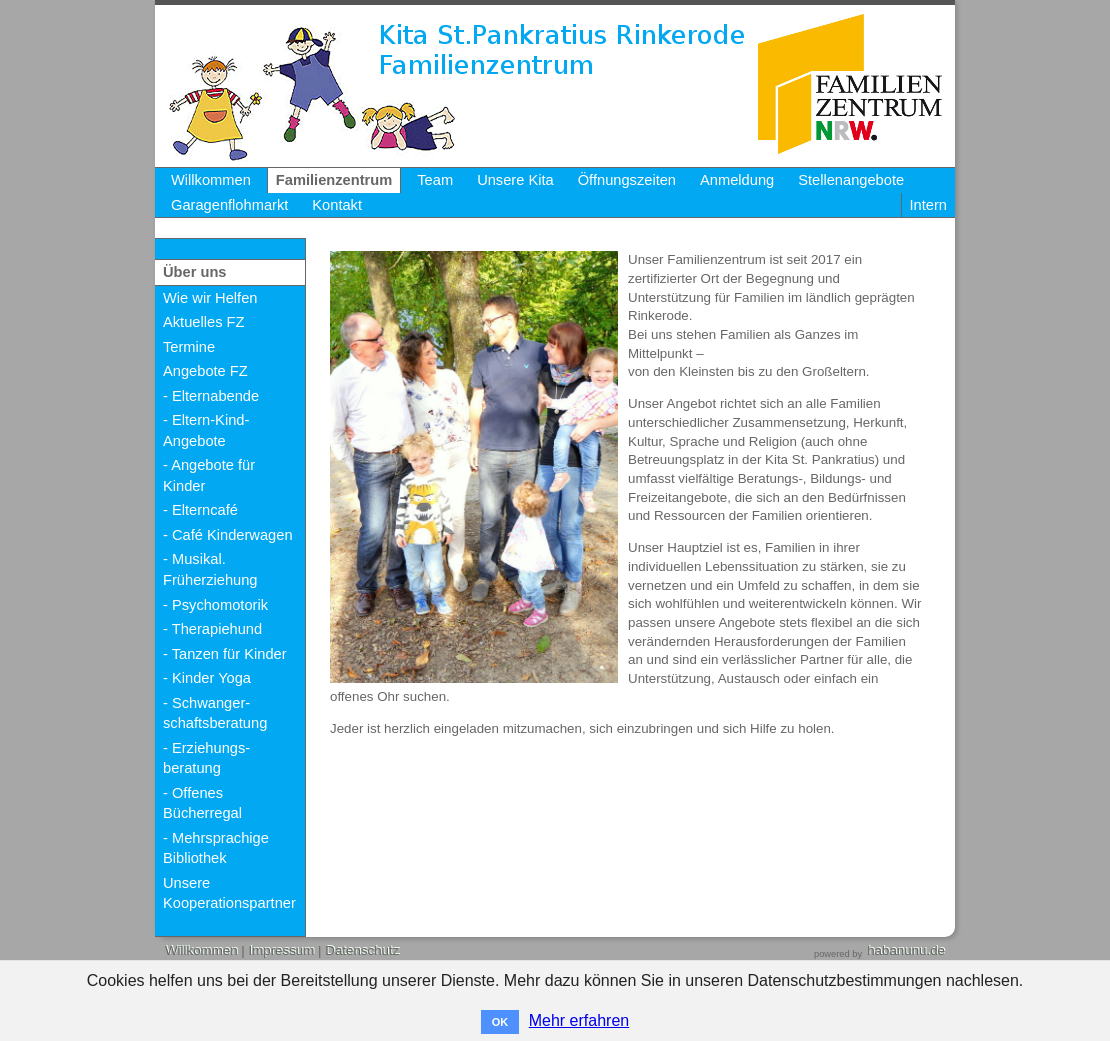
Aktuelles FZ (203, 322)
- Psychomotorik (215, 605)
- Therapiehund (212, 629)
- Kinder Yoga (207, 678)
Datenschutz (362, 950)
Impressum (281, 950)
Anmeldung (737, 180)
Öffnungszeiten (627, 180)
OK (500, 1022)
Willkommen (211, 180)
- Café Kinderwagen (228, 535)
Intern (928, 205)
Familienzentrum (334, 180)
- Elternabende (211, 396)
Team (435, 180)
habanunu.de (906, 950)
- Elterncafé (200, 510)
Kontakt (337, 205)
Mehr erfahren (579, 1020)
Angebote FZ (205, 371)
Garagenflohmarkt (229, 205)
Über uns (195, 272)
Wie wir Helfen (210, 298)
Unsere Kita (515, 180)
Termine (189, 347)
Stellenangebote (851, 180)
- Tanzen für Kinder (225, 654)
